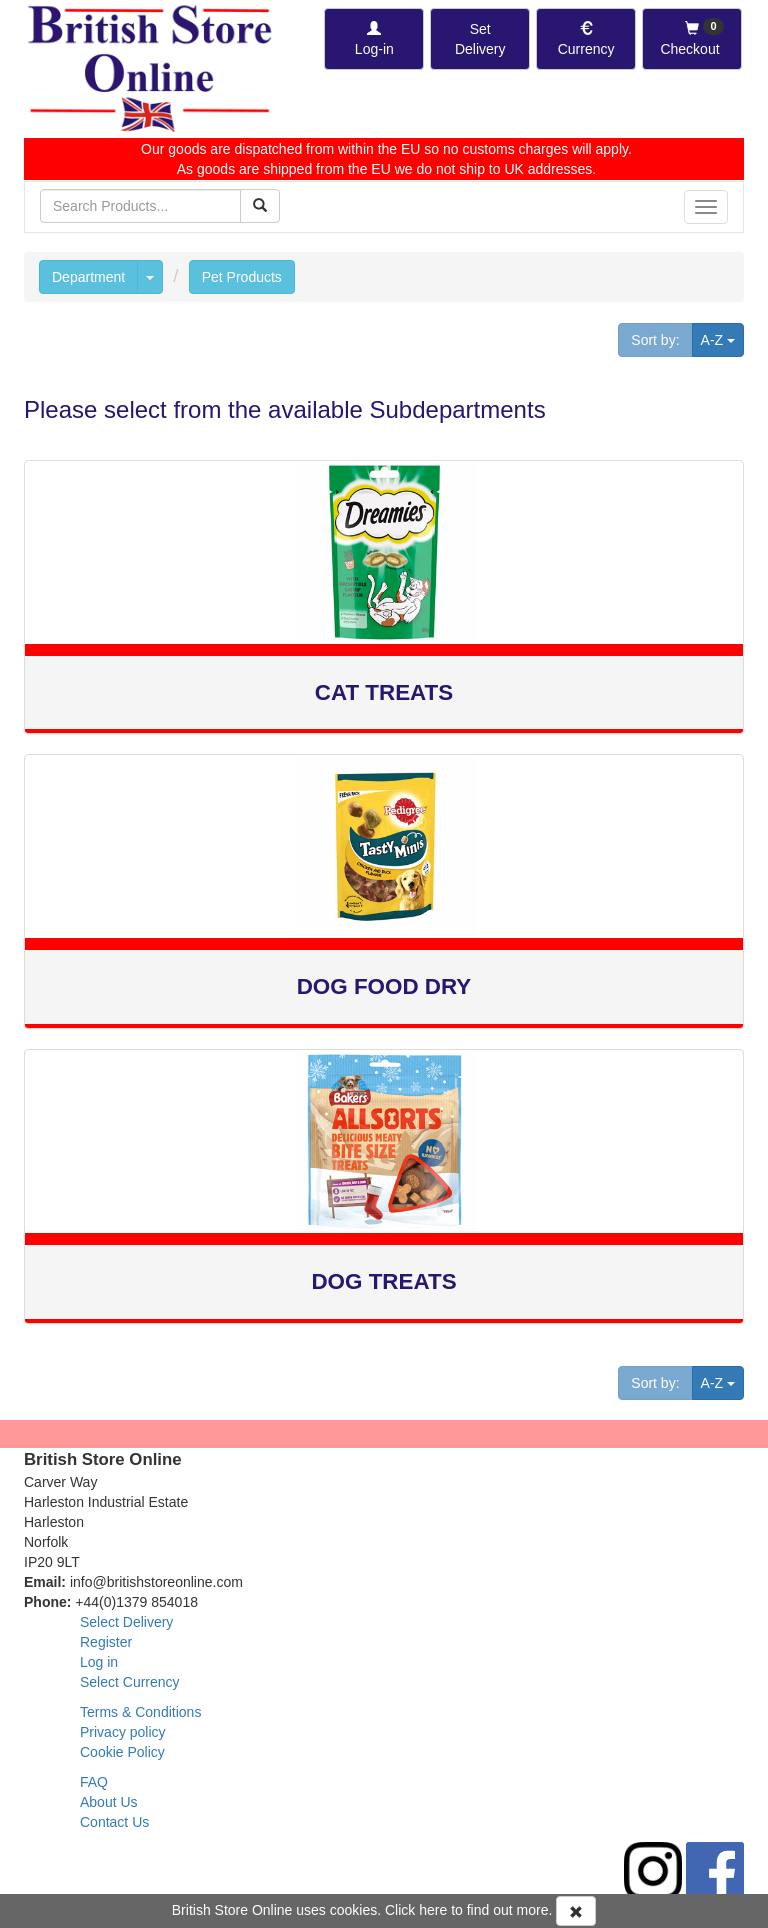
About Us (109, 1802)
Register (106, 1642)
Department (88, 277)
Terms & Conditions (140, 1712)
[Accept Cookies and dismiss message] (576, 1911)
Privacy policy (123, 1732)
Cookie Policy (122, 1752)
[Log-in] (374, 39)
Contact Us (114, 1822)
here (433, 1910)
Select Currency (130, 1682)
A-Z (722, 338)
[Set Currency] (586, 39)
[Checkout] (692, 39)
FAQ (94, 1782)
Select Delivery (126, 1622)
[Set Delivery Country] (480, 39)
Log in (99, 1662)
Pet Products (242, 277)
